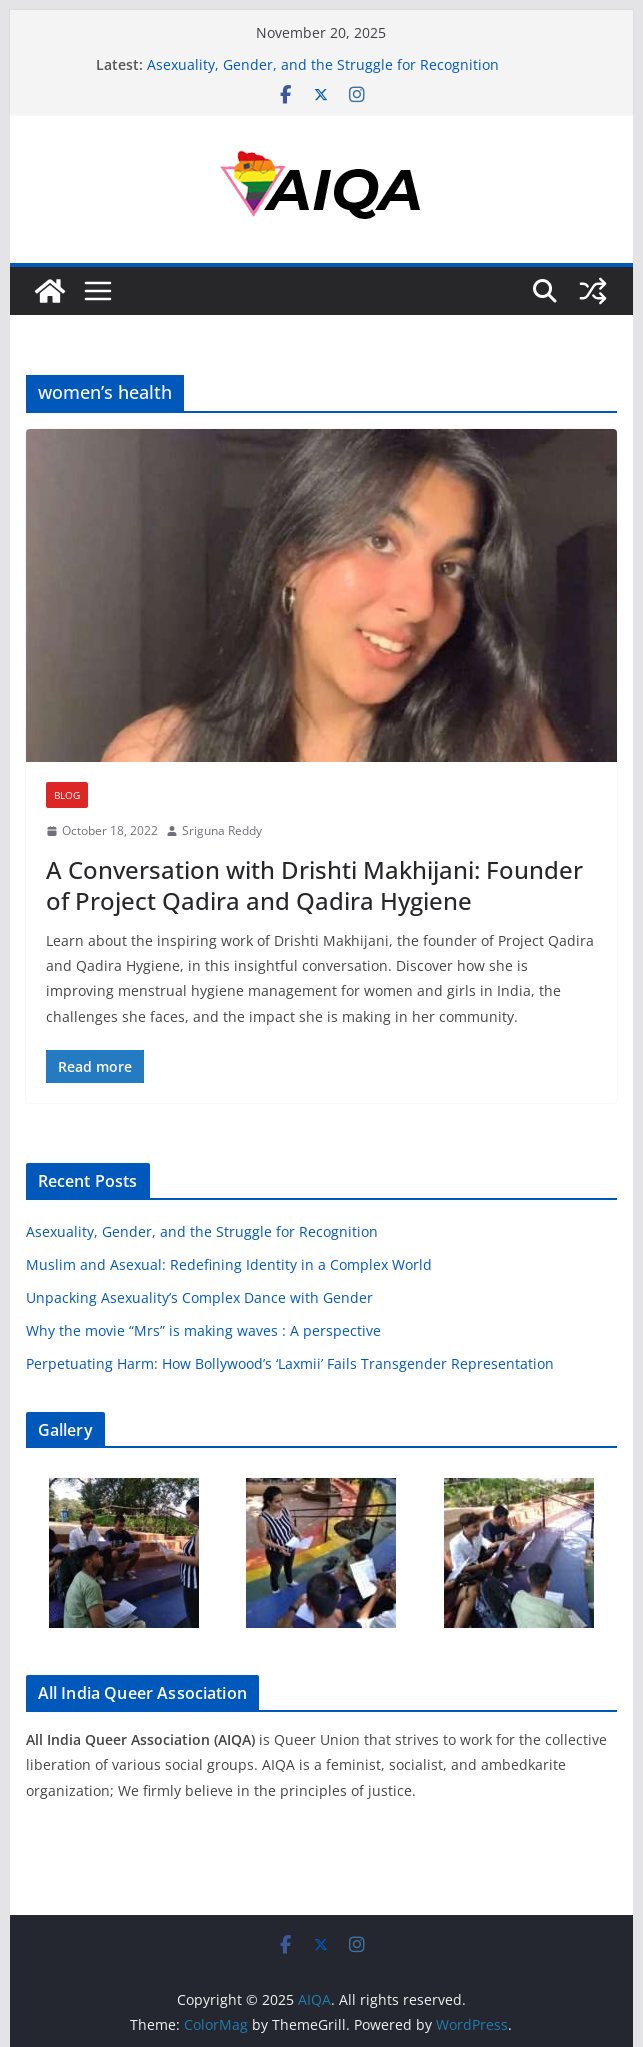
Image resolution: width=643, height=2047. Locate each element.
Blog (67, 795)
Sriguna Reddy (222, 830)
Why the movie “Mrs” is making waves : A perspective (203, 1330)
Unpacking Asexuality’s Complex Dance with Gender (199, 1297)
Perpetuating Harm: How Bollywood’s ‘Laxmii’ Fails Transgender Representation (290, 1363)
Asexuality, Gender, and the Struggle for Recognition (323, 64)
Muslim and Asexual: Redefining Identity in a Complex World (229, 1264)
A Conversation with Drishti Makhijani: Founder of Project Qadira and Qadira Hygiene (314, 885)
